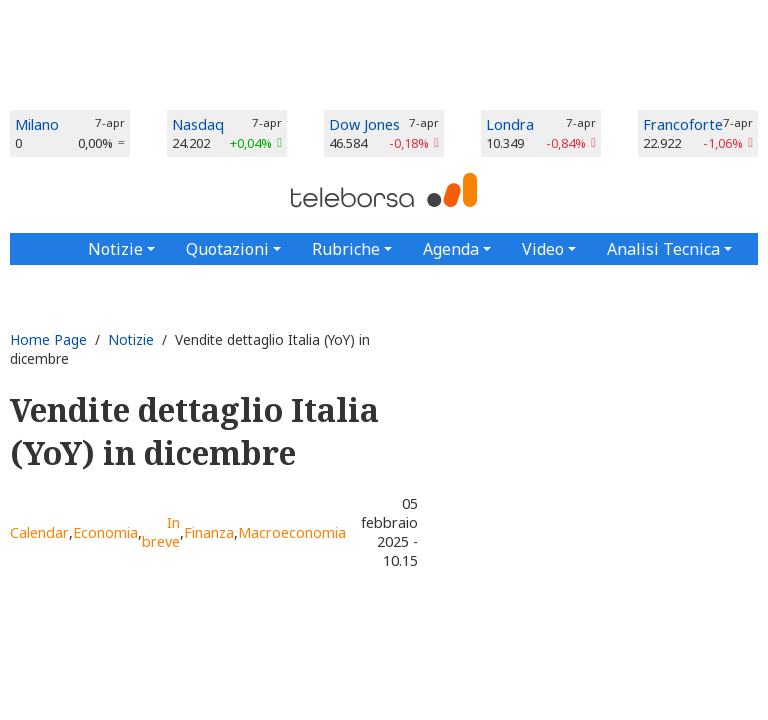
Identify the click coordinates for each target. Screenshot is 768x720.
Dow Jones (364, 124)
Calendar (39, 532)
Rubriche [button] (346, 249)
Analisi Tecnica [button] (663, 249)
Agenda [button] (451, 249)
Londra (510, 124)
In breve (161, 532)
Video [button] (543, 249)
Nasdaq (198, 124)
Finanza (209, 532)
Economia (105, 532)
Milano (37, 124)
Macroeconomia (292, 532)
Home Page (48, 339)
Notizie (131, 339)
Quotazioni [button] (227, 249)
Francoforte (683, 124)
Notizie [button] (115, 249)
